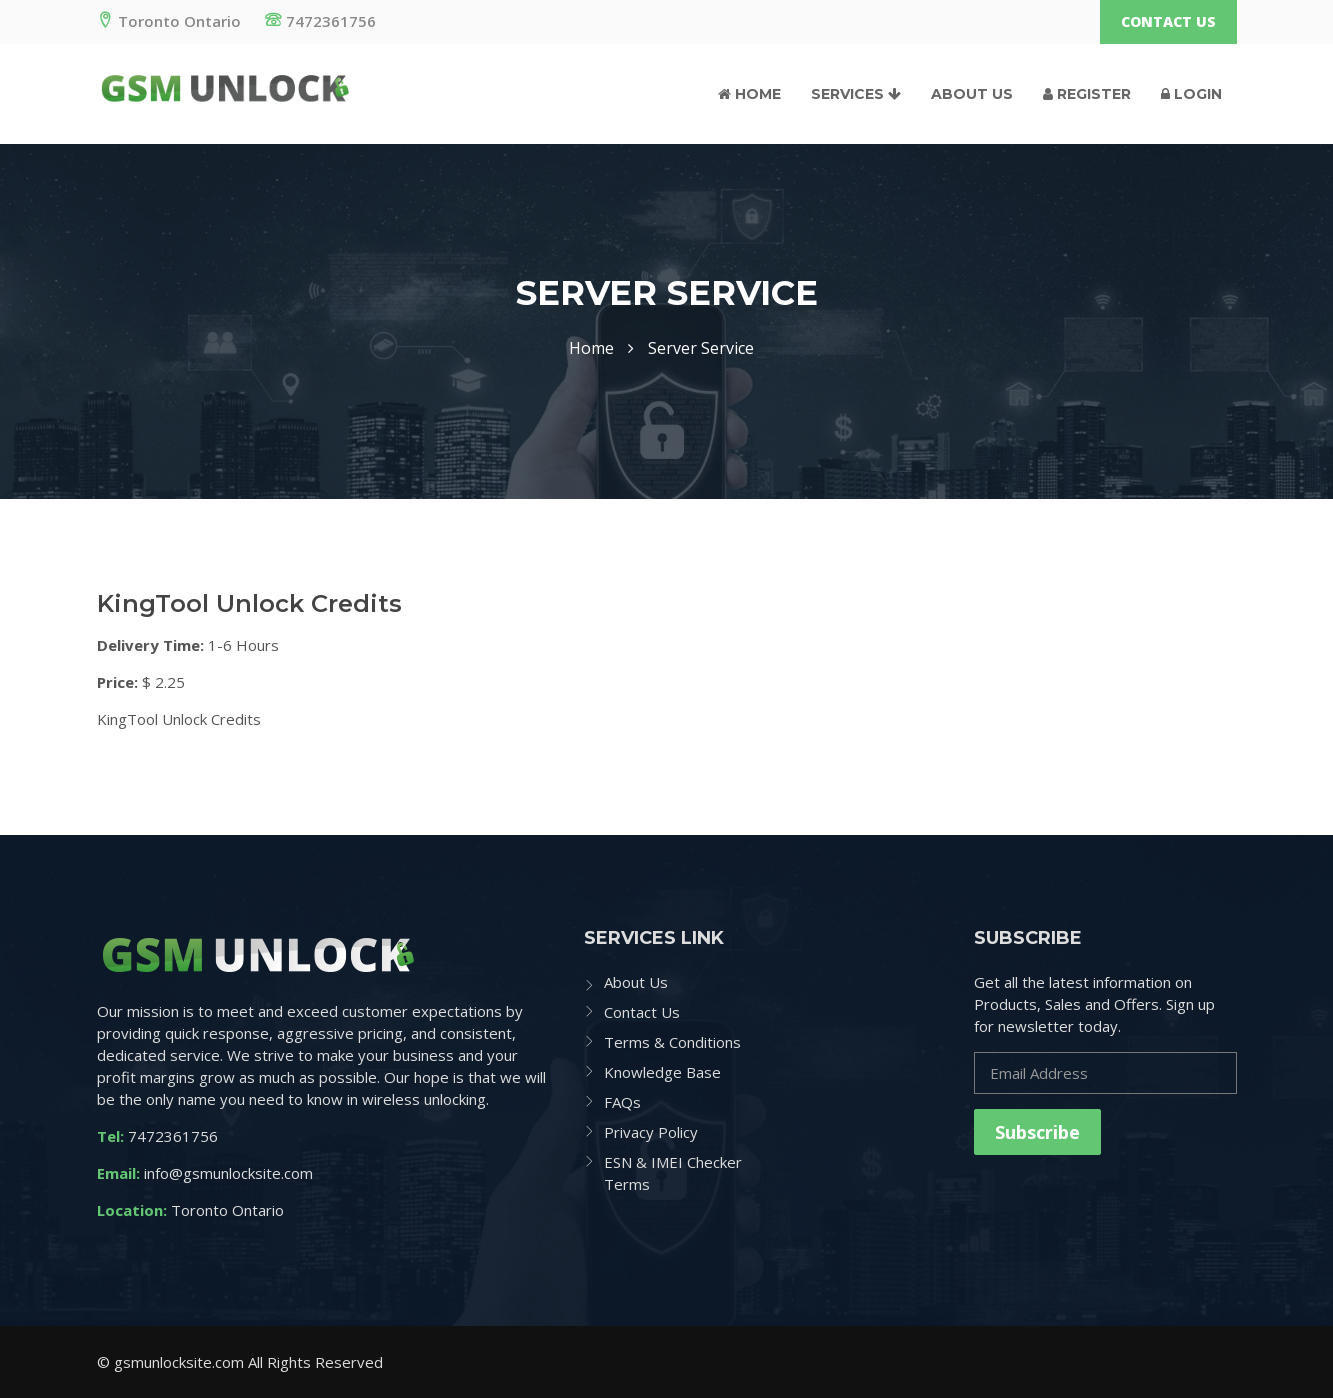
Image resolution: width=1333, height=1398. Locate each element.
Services (856, 94)
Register (1087, 94)
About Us (972, 94)
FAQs (622, 1102)
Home (749, 94)
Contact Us (1168, 21)
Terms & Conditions (672, 1042)
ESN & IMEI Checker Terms (673, 1173)
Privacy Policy (651, 1132)
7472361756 (320, 21)
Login (1191, 94)
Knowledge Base (662, 1072)
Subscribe (1037, 1132)
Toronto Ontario (169, 21)
